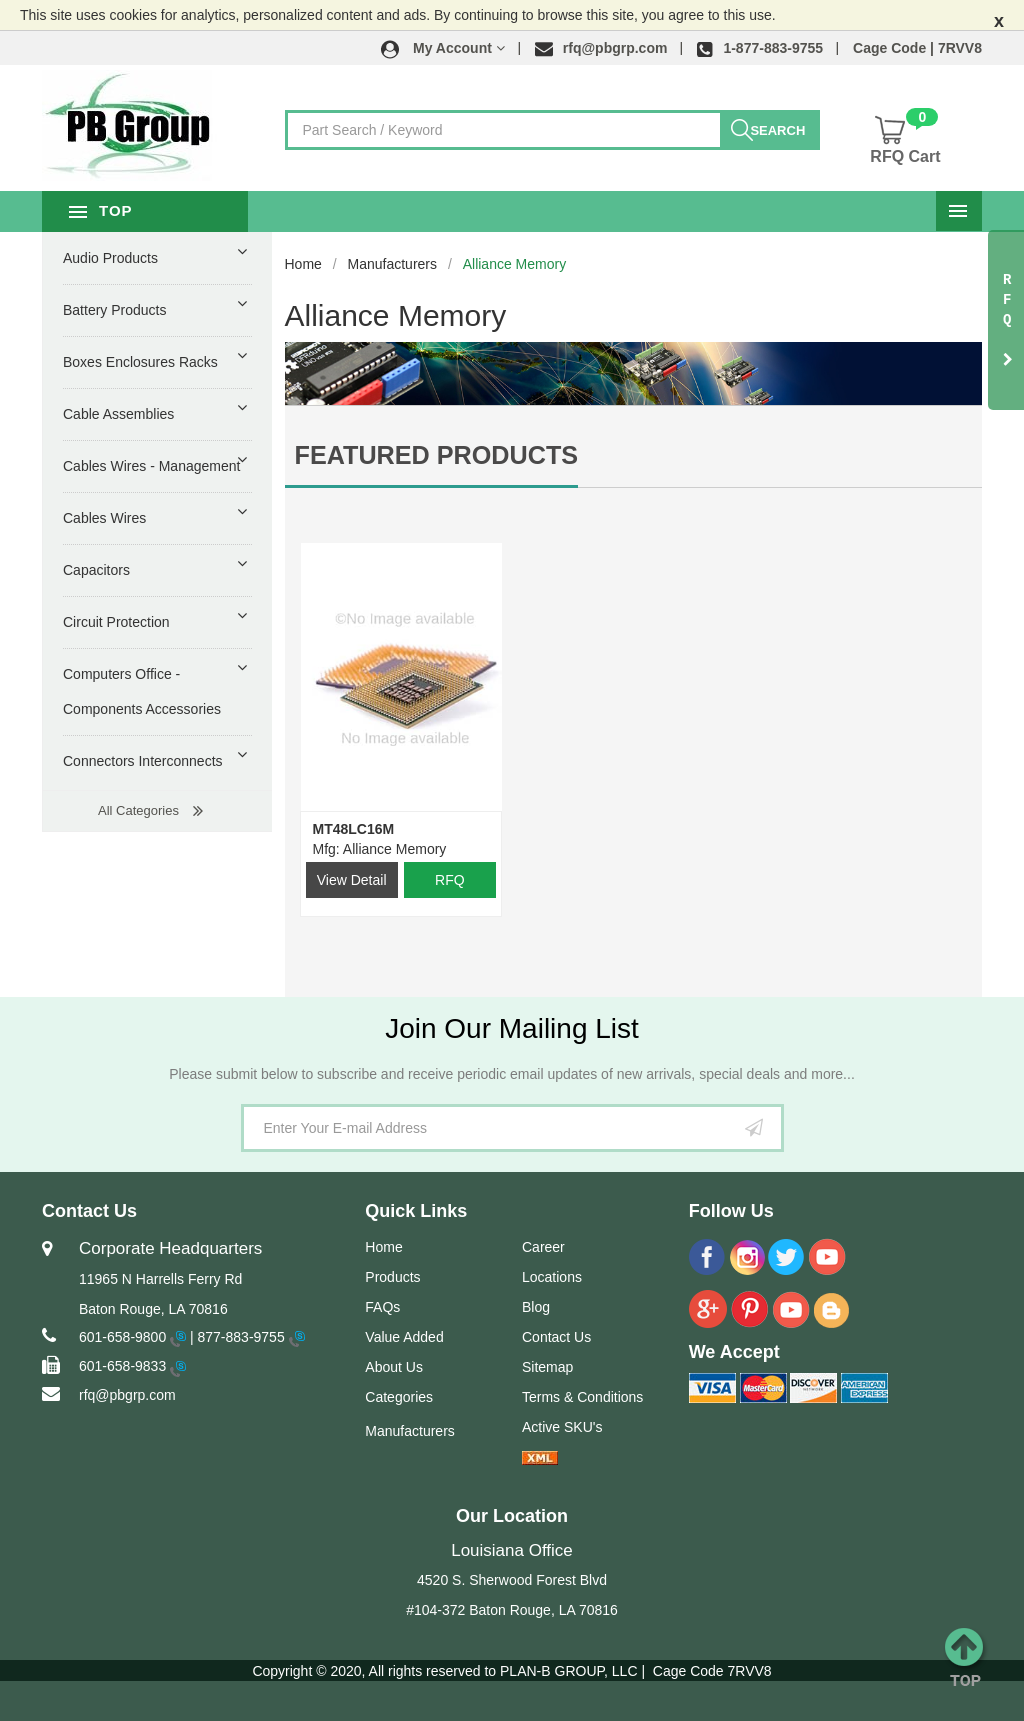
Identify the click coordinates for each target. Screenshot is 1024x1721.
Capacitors (96, 570)
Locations (552, 1277)
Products (392, 1277)
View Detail (352, 880)
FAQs (382, 1307)
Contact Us (556, 1337)
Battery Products (115, 310)
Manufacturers (392, 264)
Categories (399, 1397)
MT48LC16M (354, 829)
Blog (536, 1307)
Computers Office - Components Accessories (142, 691)
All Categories (138, 810)
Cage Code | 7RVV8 (917, 48)
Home (303, 264)
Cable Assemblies (118, 414)
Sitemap (547, 1367)
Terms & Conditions (582, 1397)
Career (543, 1247)
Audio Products (110, 258)
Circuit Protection (116, 622)
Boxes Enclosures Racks (140, 362)
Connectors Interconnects (143, 761)
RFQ (450, 880)
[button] (443, 48)
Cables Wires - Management (151, 466)
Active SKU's (562, 1427)
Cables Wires (104, 518)
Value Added (404, 1337)
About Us (394, 1367)
